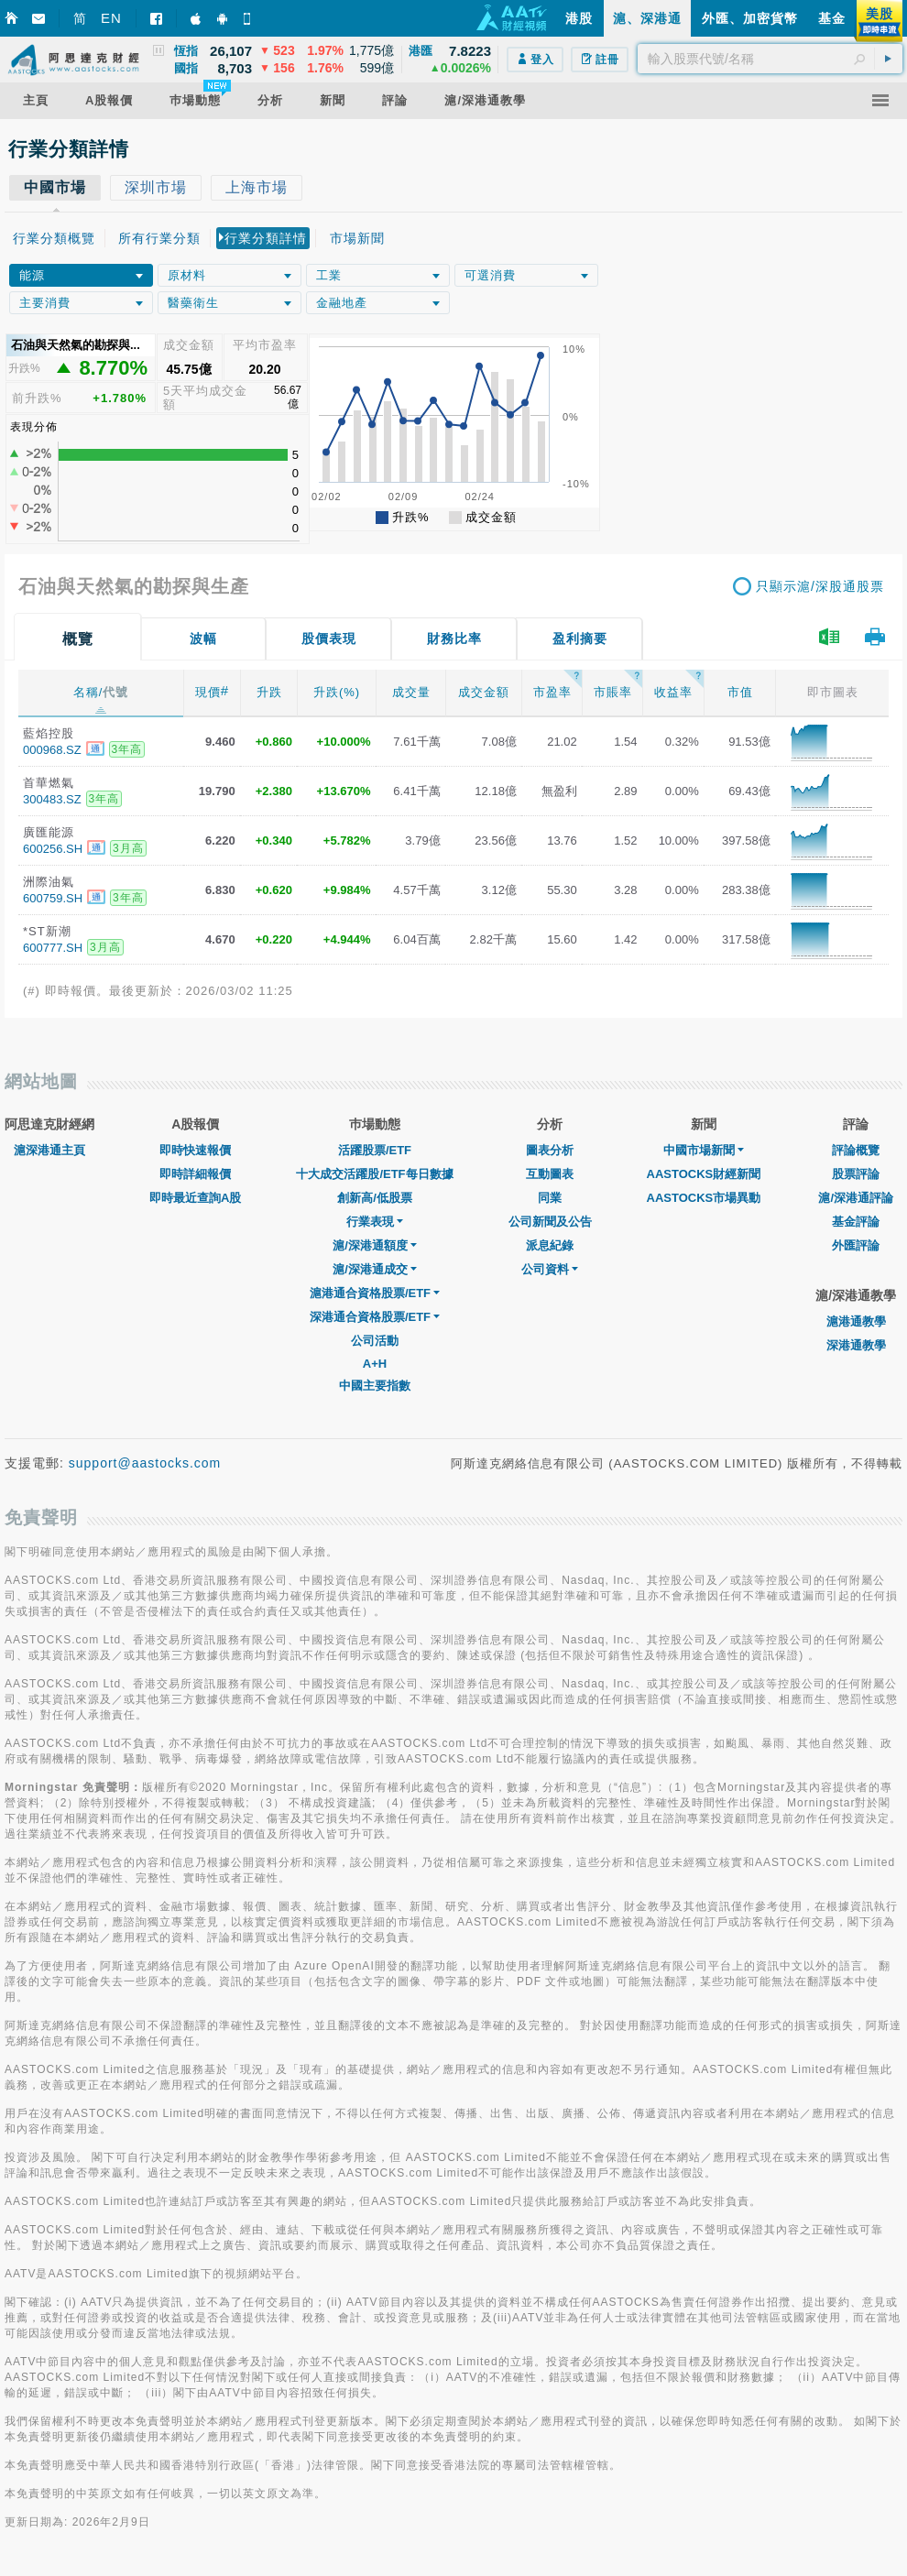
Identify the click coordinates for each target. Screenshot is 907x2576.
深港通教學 (856, 1345)
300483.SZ (52, 799)
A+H (375, 1363)
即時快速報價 (195, 1150)
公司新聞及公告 (550, 1221)
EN (111, 18)
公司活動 (375, 1341)
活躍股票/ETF (374, 1150)
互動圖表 (550, 1174)
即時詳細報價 (195, 1174)
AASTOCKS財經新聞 (704, 1174)
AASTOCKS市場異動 (704, 1198)
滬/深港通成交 (375, 1269)
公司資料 (549, 1269)
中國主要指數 (374, 1385)
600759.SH (52, 898)
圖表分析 (550, 1150)
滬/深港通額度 (375, 1245)
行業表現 (374, 1221)
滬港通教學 (856, 1321)
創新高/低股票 (374, 1198)
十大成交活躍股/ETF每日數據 (374, 1174)
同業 (550, 1198)
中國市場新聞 (703, 1150)
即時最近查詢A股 (195, 1198)
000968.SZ (52, 750)
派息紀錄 (550, 1245)
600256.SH (52, 849)
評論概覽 (856, 1150)
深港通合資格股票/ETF (375, 1317)
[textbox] (770, 58)
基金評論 (856, 1221)
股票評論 (856, 1174)
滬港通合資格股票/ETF (375, 1293)
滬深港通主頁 (49, 1150)
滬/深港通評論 (855, 1198)
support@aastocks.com (145, 1463)
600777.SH (52, 948)
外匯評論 (856, 1245)
